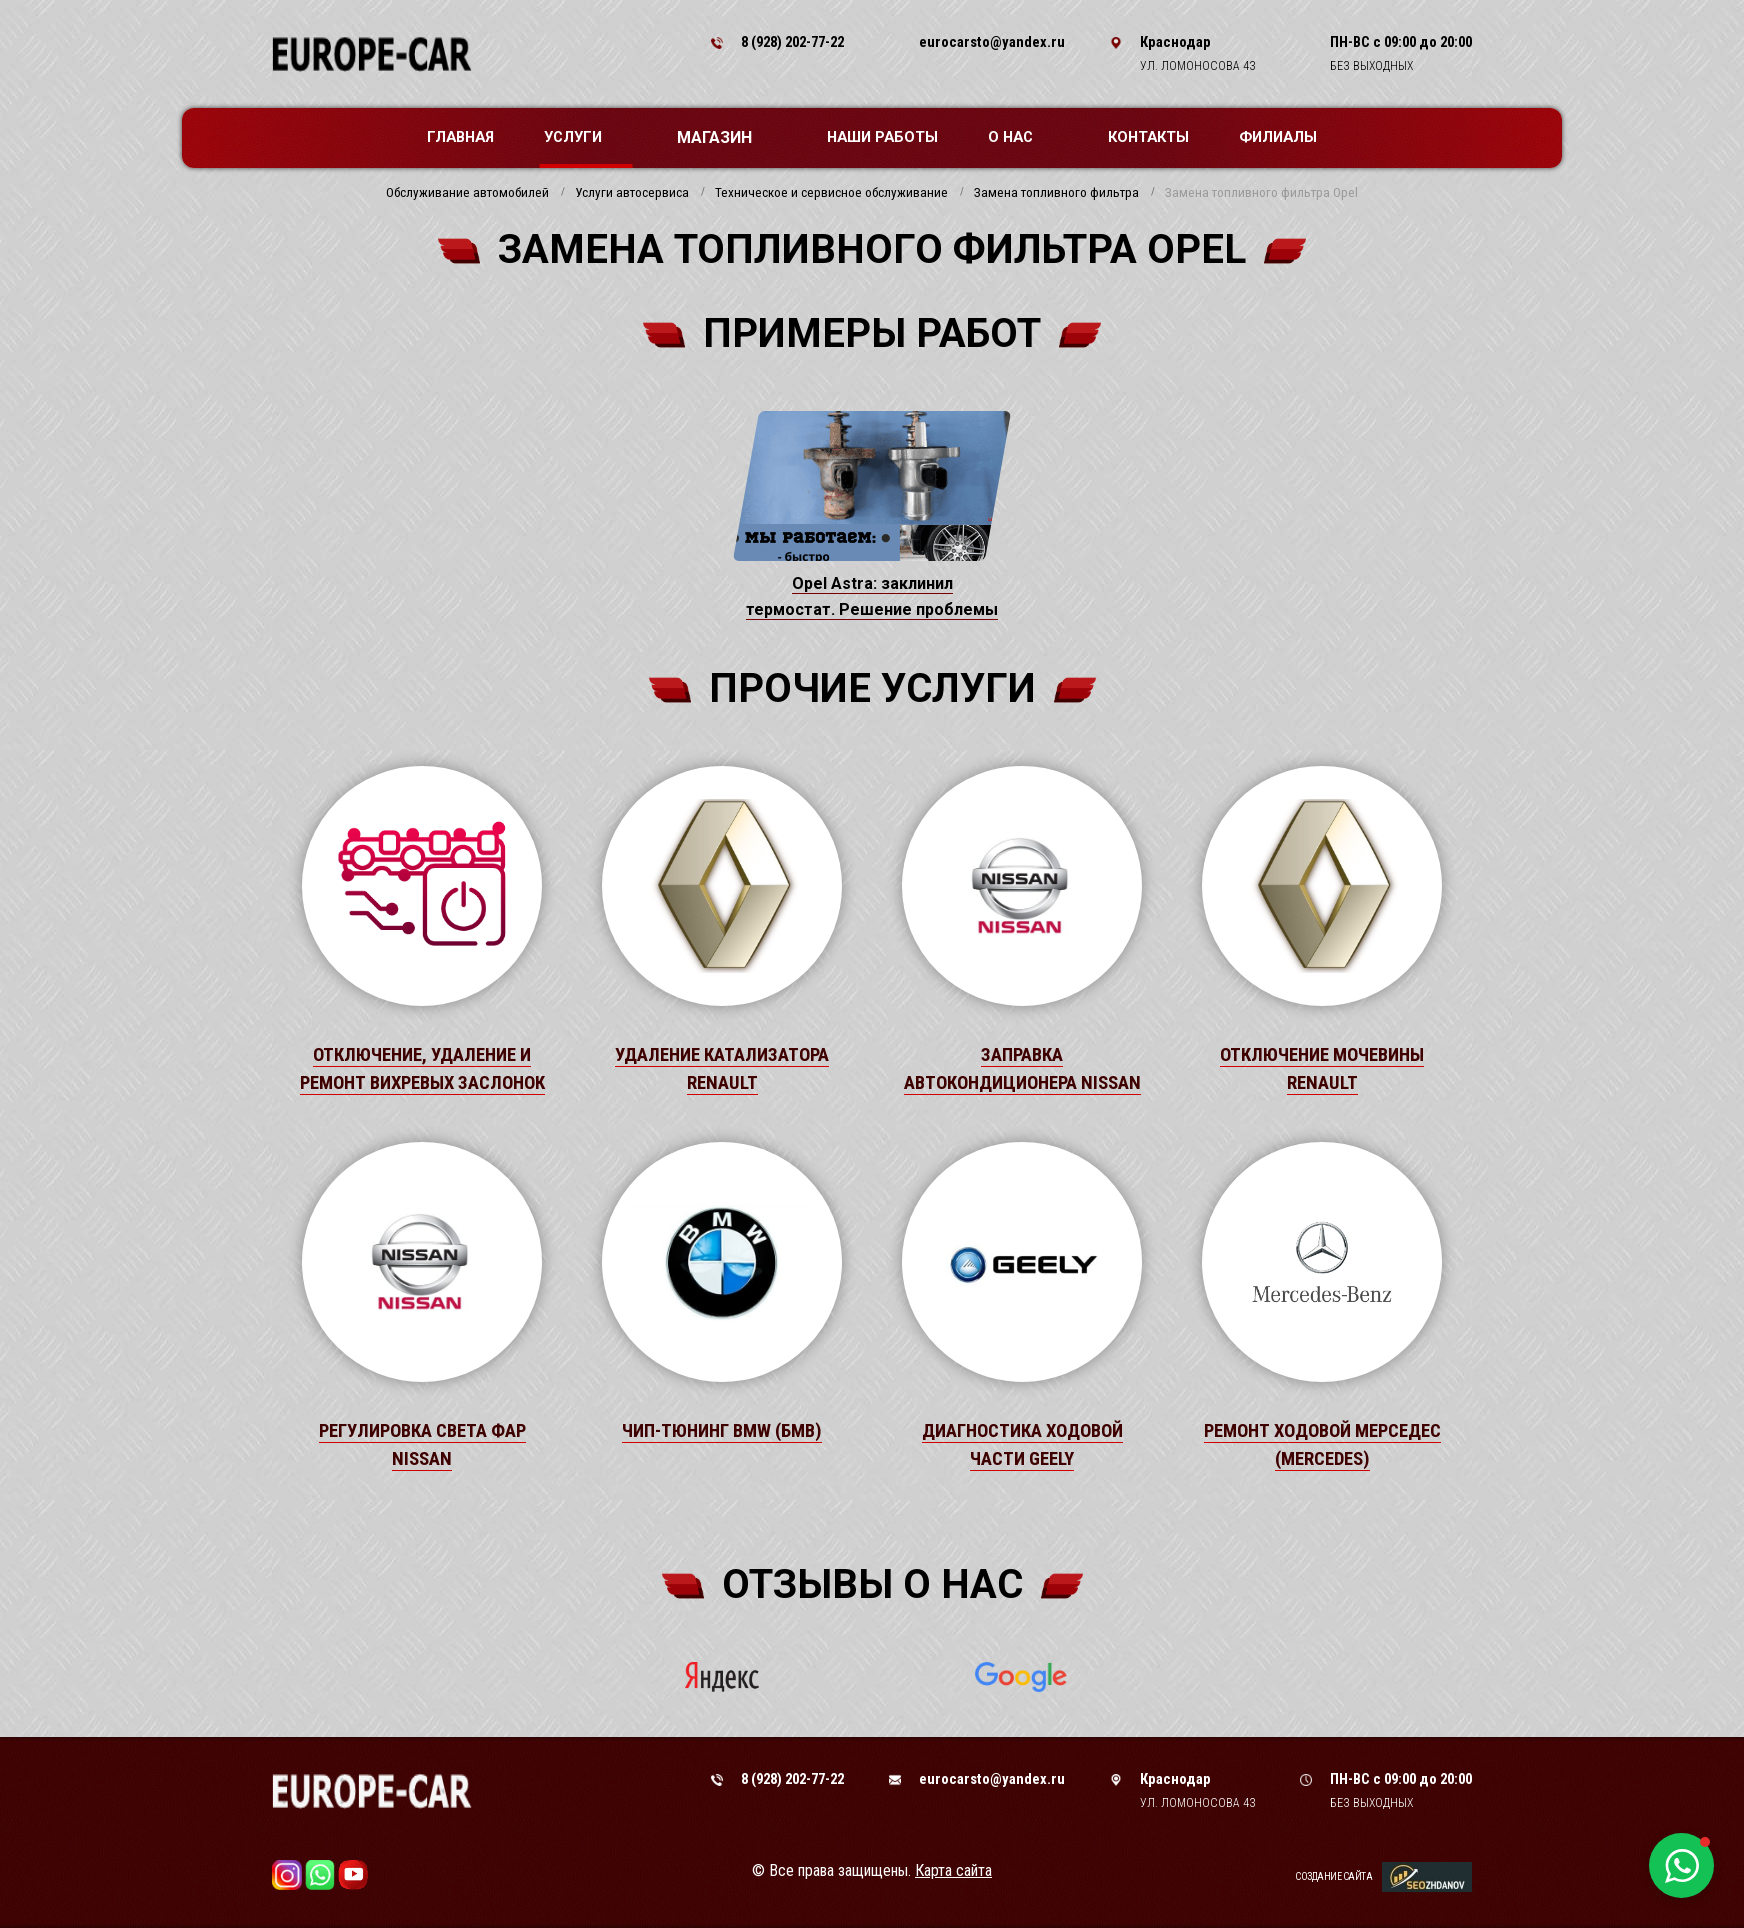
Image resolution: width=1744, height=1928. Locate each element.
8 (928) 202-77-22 (792, 42)
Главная (460, 137)
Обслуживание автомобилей (467, 193)
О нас (1020, 137)
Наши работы (882, 137)
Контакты (1148, 137)
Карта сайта (953, 1870)
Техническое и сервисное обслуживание (831, 193)
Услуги (583, 137)
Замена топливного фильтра (1056, 193)
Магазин (724, 137)
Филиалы (1278, 137)
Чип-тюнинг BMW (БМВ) (722, 1431)
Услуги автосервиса (632, 193)
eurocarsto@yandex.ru (992, 42)
